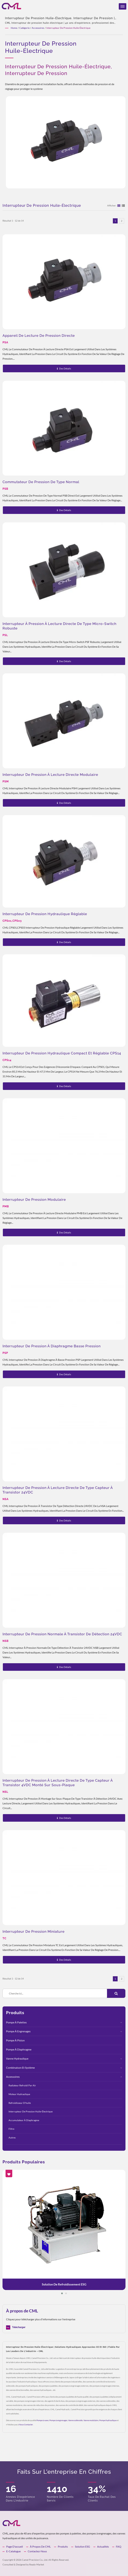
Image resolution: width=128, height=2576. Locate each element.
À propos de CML (40, 2546)
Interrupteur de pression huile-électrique (68, 27)
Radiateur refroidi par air (22, 2085)
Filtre (11, 2128)
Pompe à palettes (16, 2022)
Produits (63, 2546)
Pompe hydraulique (108, 2420)
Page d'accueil (14, 2546)
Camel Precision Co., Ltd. (35, 2559)
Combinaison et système (20, 2067)
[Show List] (123, 205)
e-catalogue (13, 2551)
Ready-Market (36, 2564)
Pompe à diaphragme (18, 2049)
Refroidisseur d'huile (20, 2102)
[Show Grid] (119, 205)
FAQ (118, 2546)
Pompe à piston (15, 2040)
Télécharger (15, 2327)
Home (14, 27)
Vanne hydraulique (17, 2058)
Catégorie (24, 27)
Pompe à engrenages (18, 2031)
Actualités (103, 2546)
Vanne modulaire (90, 2420)
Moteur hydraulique (19, 2094)
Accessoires (38, 27)
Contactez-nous (37, 2551)
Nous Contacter (26, 2424)
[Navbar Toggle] (122, 6)
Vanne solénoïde (75, 2420)
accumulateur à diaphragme (24, 2120)
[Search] (55, 1993)
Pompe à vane (42, 2420)
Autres (12, 2137)
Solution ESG (82, 2546)
